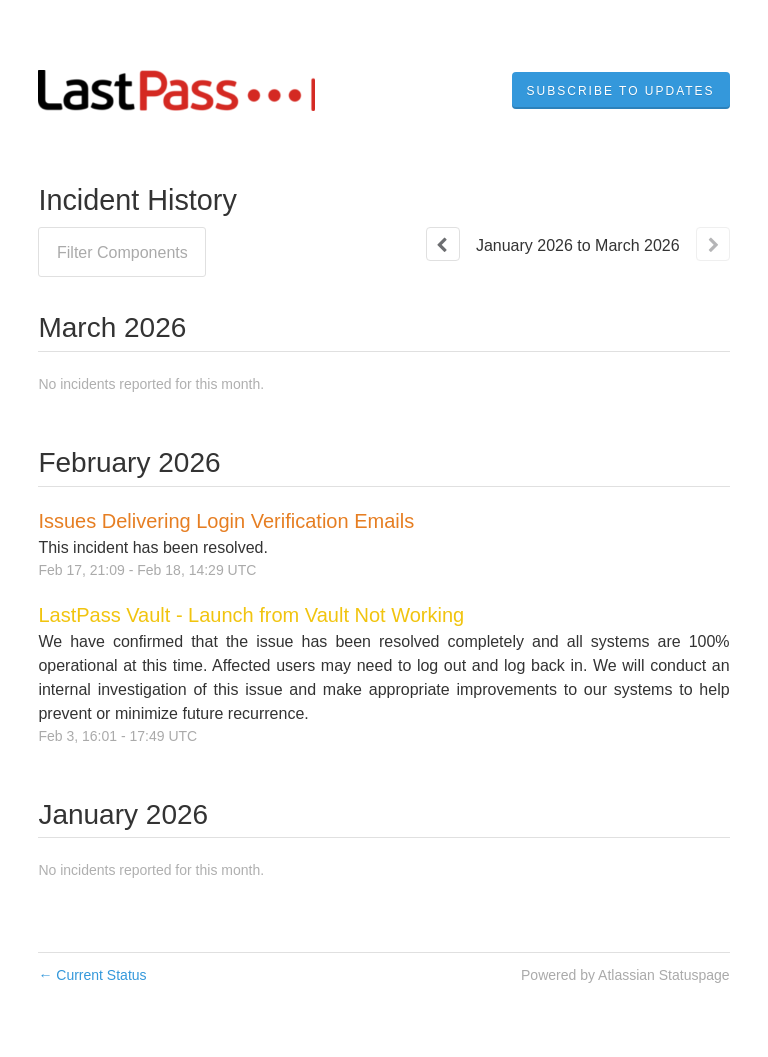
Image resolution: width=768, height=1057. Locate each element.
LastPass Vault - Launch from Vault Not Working (251, 615)
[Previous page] (443, 244)
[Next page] (713, 244)
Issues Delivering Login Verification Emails (226, 521)
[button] (621, 91)
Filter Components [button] (122, 252)
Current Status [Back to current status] (92, 975)
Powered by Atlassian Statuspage (625, 975)
